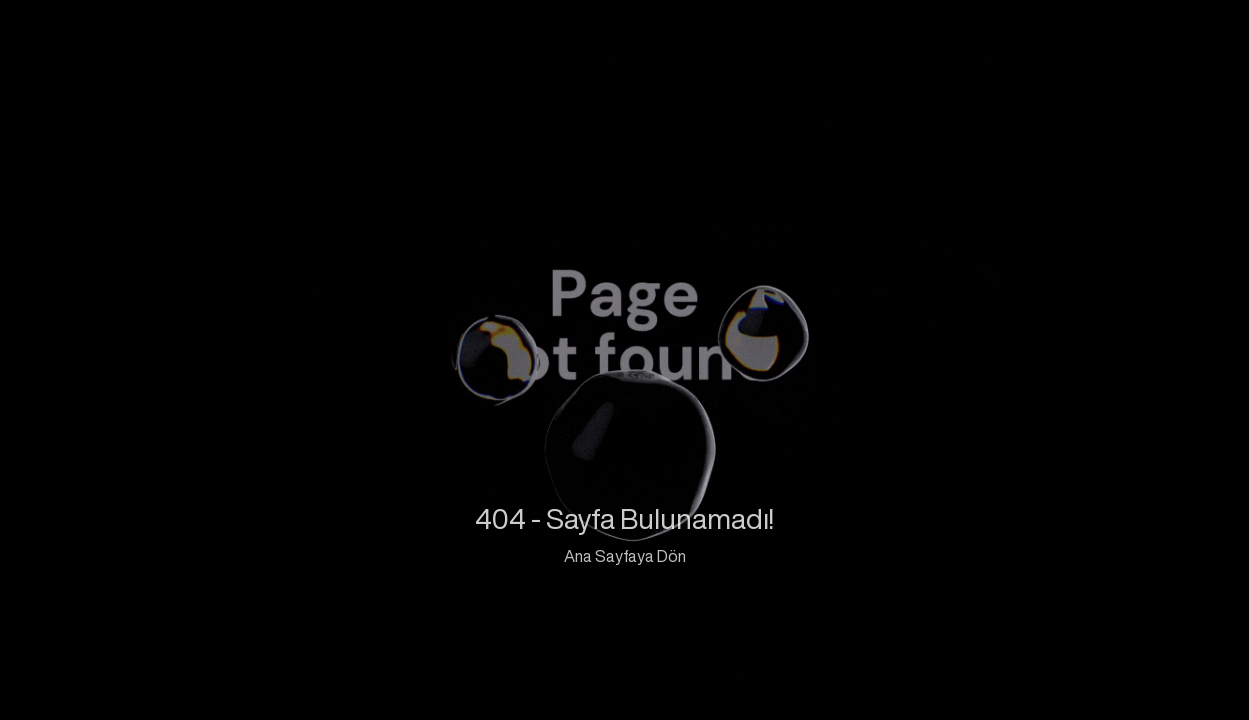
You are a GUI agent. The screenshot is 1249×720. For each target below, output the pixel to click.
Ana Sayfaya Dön (625, 556)
